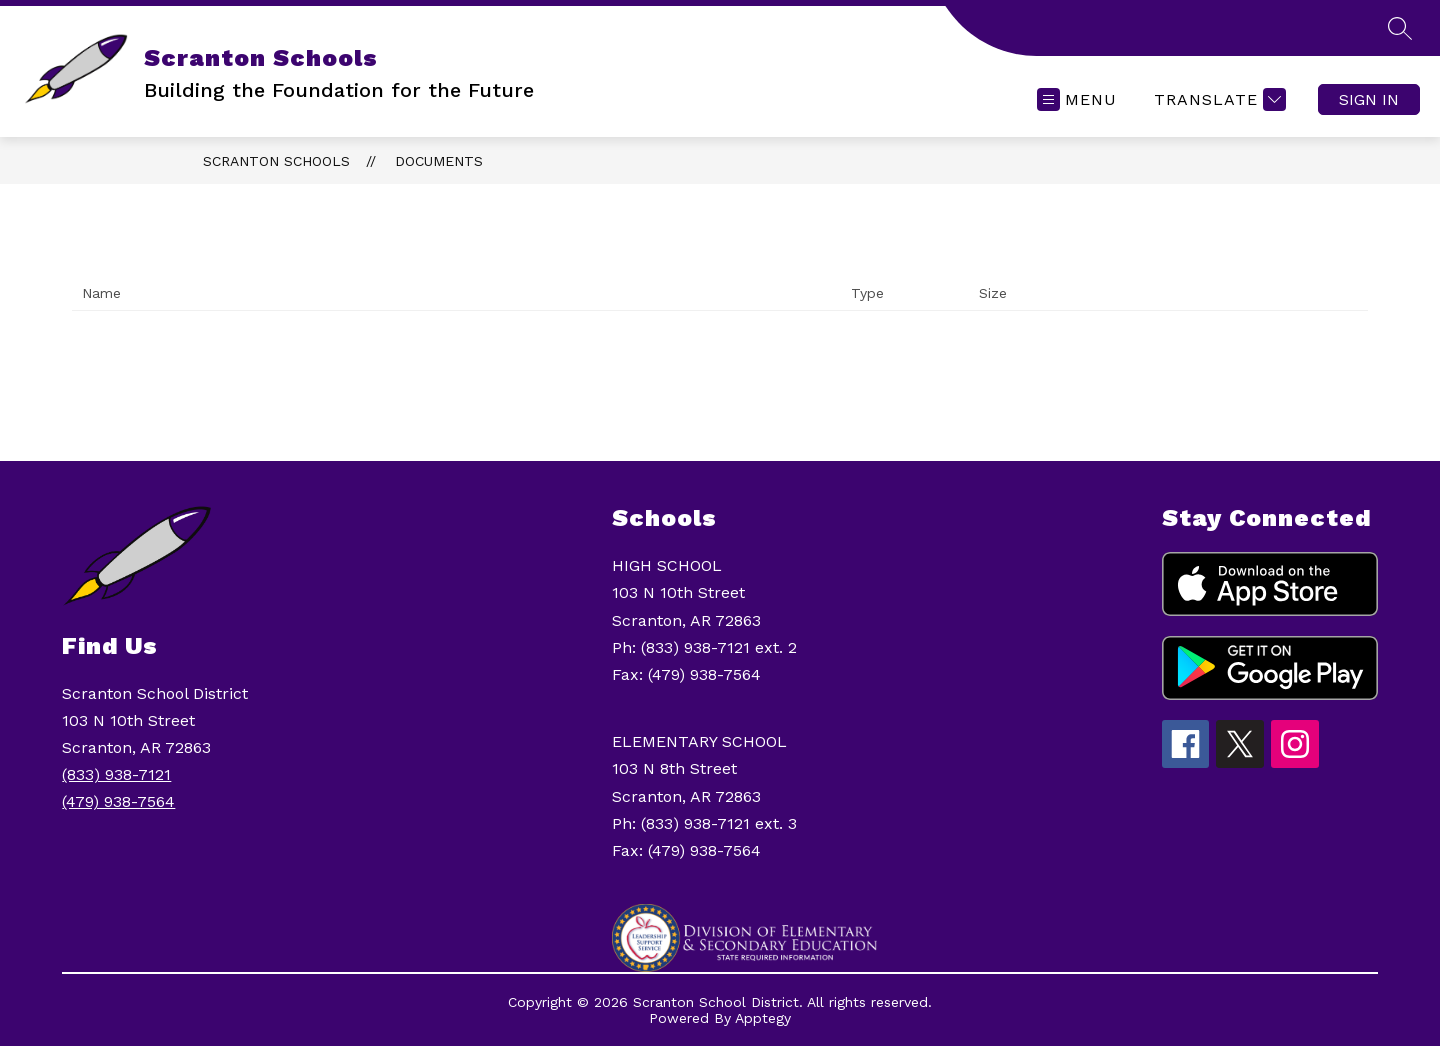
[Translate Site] (1217, 99)
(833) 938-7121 (116, 774)
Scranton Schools (276, 161)
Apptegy (763, 1018)
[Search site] (1400, 28)
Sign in (1369, 99)
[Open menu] (1077, 99)
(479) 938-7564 (118, 801)
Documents (439, 161)
